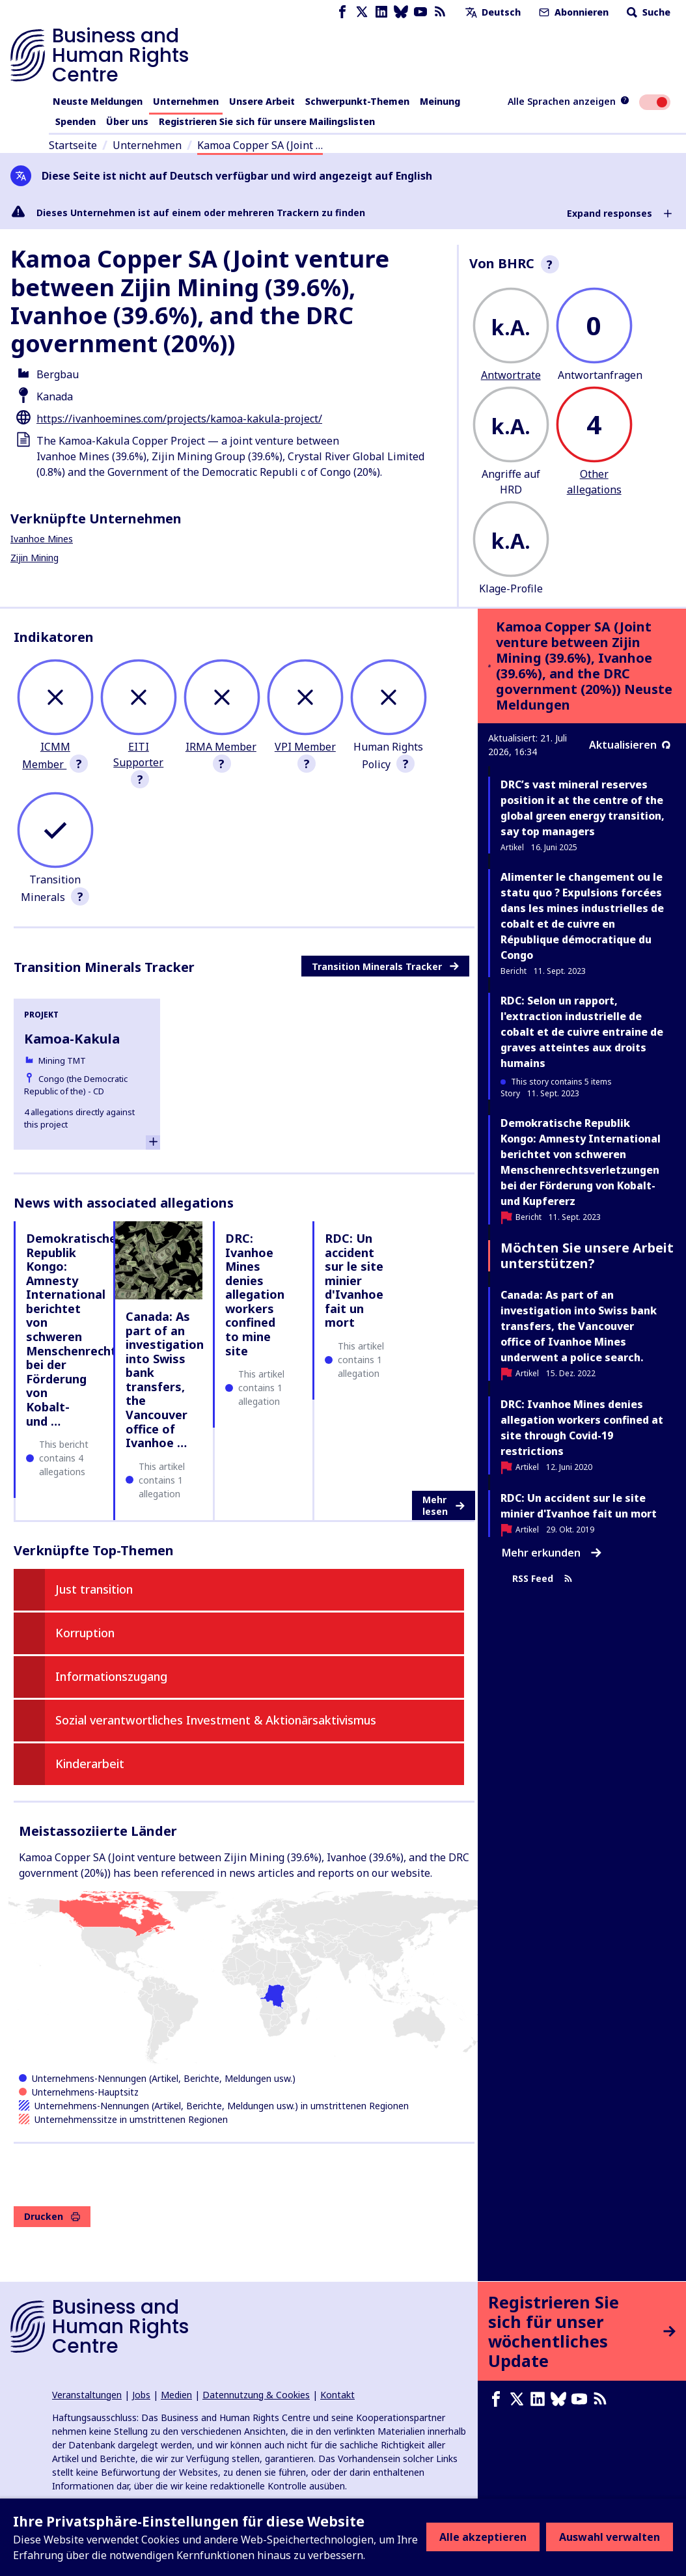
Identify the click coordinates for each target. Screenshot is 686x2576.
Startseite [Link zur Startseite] (73, 145)
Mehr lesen (443, 1505)
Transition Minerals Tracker (385, 966)
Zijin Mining (34, 557)
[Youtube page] (420, 12)
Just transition (94, 1589)
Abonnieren (572, 12)
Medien (176, 2395)
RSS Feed (542, 1579)
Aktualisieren (629, 745)
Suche (647, 12)
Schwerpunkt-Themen (357, 101)
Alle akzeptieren (483, 2537)
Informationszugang (111, 1676)
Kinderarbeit (89, 1763)
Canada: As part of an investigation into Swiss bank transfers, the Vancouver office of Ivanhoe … (165, 1379)
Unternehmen (186, 101)
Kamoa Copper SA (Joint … (260, 145)
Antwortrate (511, 375)
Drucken (52, 2216)
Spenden (75, 121)
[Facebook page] (342, 12)
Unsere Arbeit (262, 101)
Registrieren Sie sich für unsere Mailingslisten (267, 121)
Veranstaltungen (87, 2395)
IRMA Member (220, 747)
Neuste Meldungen (98, 101)
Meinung (440, 101)
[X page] (362, 12)
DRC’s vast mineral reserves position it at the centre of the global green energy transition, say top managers (583, 807)
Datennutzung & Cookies (256, 2395)
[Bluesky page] (401, 12)
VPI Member (305, 747)
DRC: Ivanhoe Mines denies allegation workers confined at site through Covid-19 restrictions (582, 1427)
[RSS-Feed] (440, 12)
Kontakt (337, 2395)
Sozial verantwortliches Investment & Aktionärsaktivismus (215, 1720)
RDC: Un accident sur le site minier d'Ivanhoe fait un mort (354, 1280)
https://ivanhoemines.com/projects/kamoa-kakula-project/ (179, 418)
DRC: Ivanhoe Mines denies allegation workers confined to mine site (254, 1294)
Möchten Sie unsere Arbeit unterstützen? (587, 1255)
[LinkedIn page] (381, 12)
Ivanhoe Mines (41, 539)
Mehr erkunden (551, 1552)
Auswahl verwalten (609, 2537)
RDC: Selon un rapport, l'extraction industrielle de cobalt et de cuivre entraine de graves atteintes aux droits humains (582, 1031)
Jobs (141, 2395)
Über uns (127, 121)
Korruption (85, 1633)
